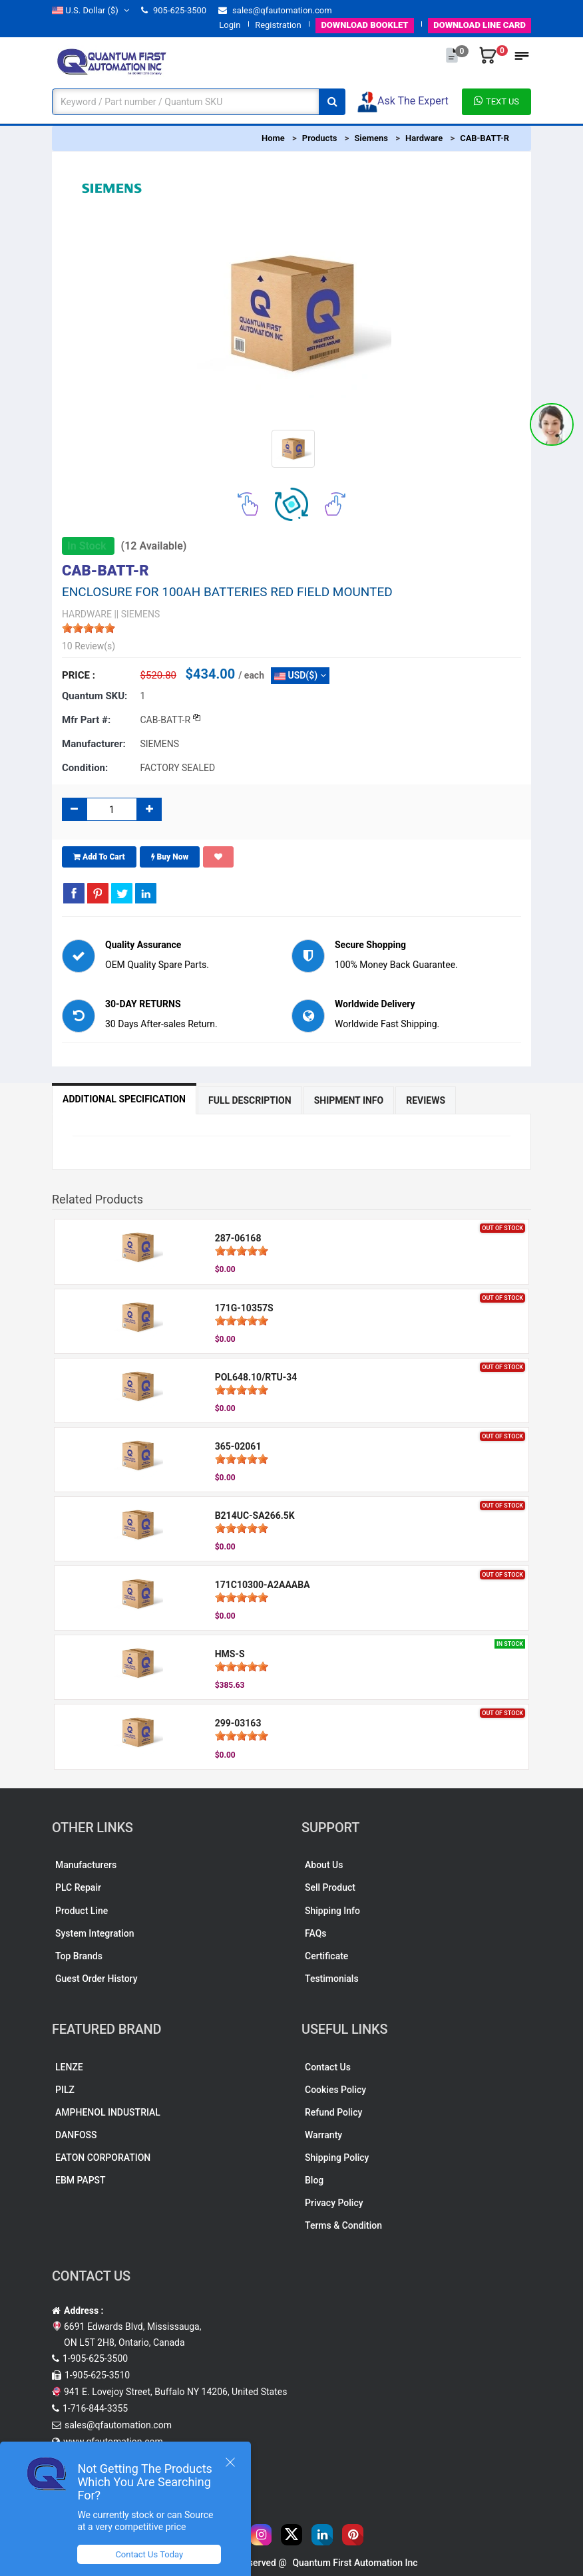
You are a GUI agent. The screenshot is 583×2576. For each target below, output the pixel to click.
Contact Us (328, 2067)
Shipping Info (332, 1910)
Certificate (326, 1956)
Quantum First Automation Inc (354, 2562)
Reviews (425, 1100)
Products (319, 138)
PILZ (65, 2089)
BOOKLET (364, 25)
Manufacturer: (94, 744)
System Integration (94, 1933)
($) (90, 10)
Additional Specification (124, 1099)
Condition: (85, 768)
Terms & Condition (343, 2225)
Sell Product (330, 1887)
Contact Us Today (149, 2554)
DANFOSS (76, 2135)
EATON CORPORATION (102, 2157)
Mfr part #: (86, 720)
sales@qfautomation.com (275, 10)
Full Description (250, 1100)
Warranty (323, 2135)
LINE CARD (479, 25)
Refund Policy (333, 2112)
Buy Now (170, 857)
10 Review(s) (88, 646)
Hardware (424, 138)
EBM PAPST (80, 2180)
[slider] (88, 628)
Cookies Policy (335, 2089)
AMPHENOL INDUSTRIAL (107, 2112)
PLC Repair (78, 1887)
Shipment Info (349, 1100)
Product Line (81, 1910)
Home (273, 138)
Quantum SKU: (94, 696)
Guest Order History (96, 1978)
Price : (78, 675)
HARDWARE (87, 614)
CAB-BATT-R (484, 138)
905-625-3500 (173, 10)
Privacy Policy (334, 2202)
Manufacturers (85, 1864)
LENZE (69, 2067)
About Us (324, 1864)
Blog (314, 2180)
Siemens (371, 138)
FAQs (316, 1933)
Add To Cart (99, 857)
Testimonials (332, 1978)
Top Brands (78, 1956)
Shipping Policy (337, 2157)
